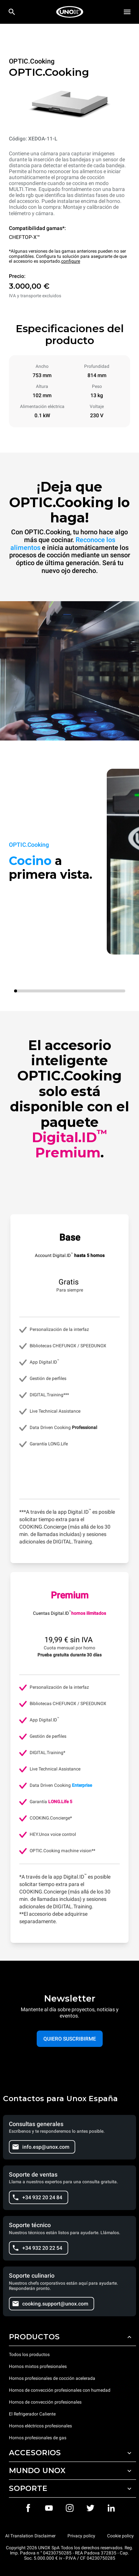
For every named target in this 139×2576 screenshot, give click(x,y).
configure (70, 261)
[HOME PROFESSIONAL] (69, 12)
